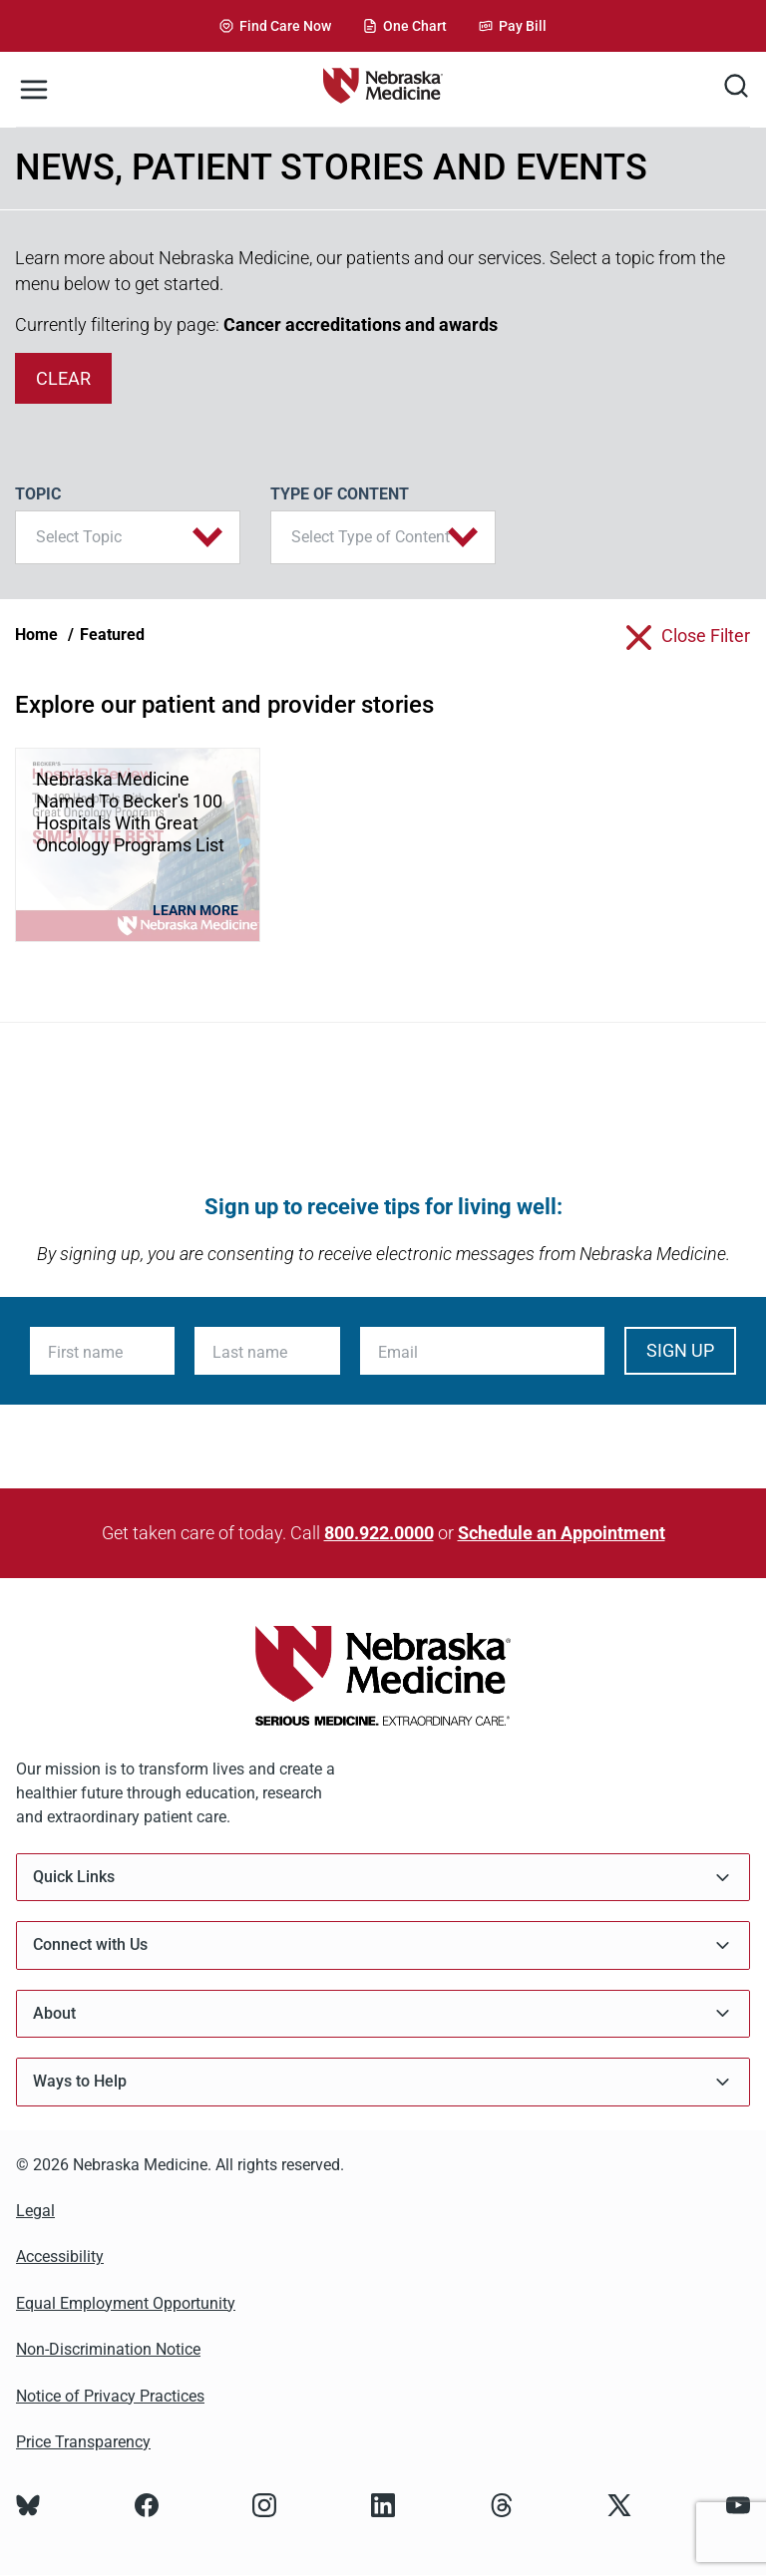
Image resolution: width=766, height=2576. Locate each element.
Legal (35, 2210)
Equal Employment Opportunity (125, 2303)
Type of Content (339, 493)
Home (36, 634)
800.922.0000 (379, 1532)
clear (63, 378)
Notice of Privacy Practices (110, 2396)
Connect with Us (383, 1945)
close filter (705, 635)
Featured (112, 634)
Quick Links (383, 1877)
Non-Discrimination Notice (108, 2349)
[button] (127, 537)
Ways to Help (383, 2082)
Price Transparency (83, 2441)
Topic (38, 493)
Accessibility (60, 2256)
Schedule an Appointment (561, 1532)
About (383, 2013)
